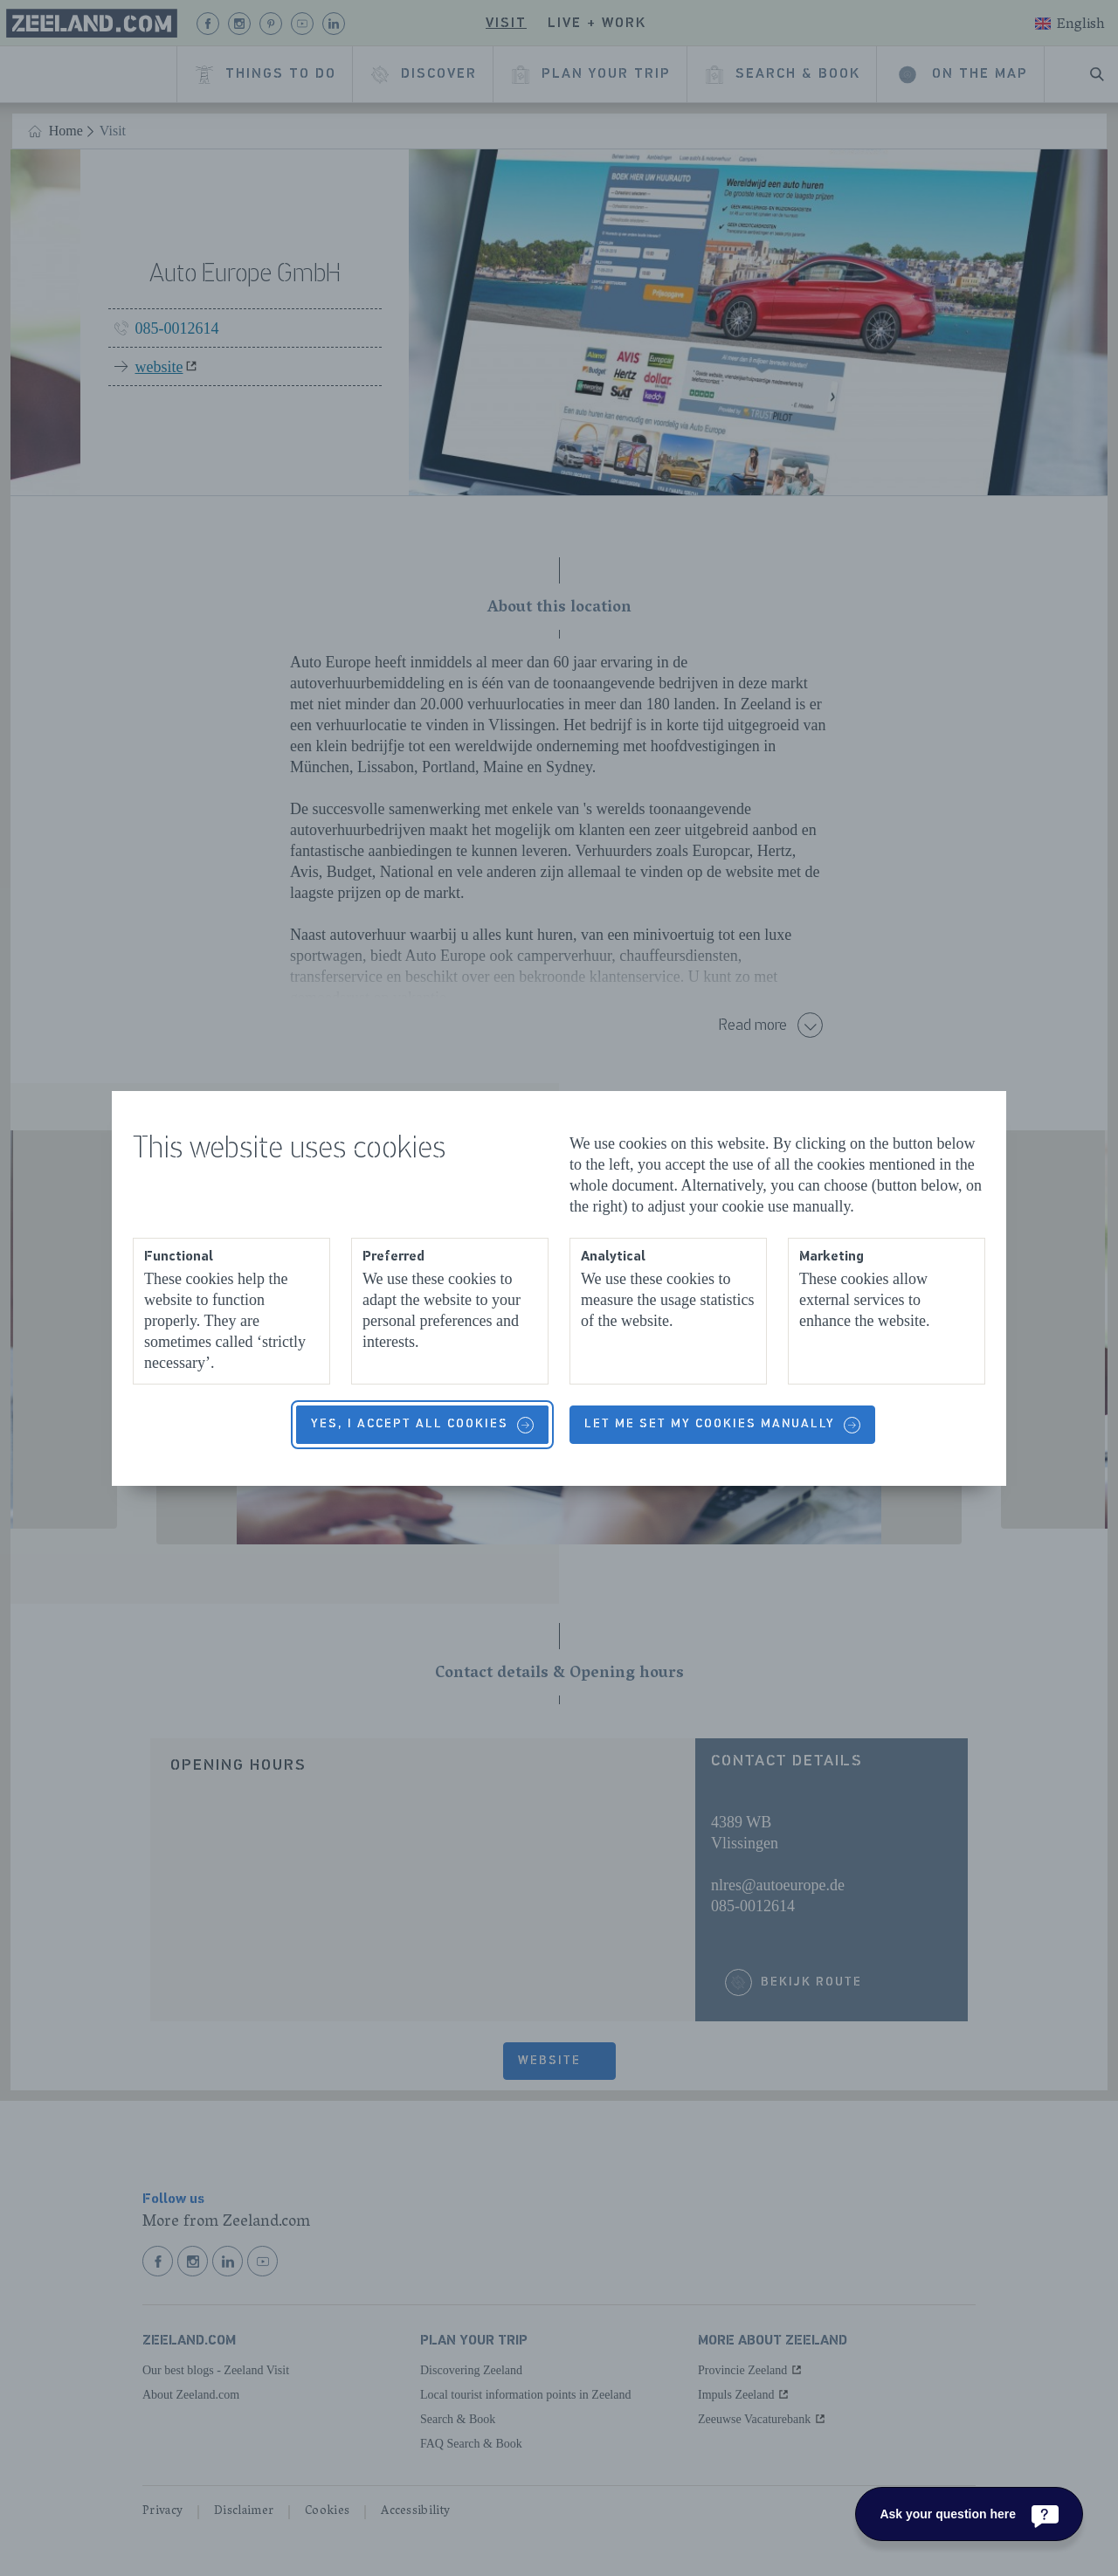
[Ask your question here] (969, 2514)
